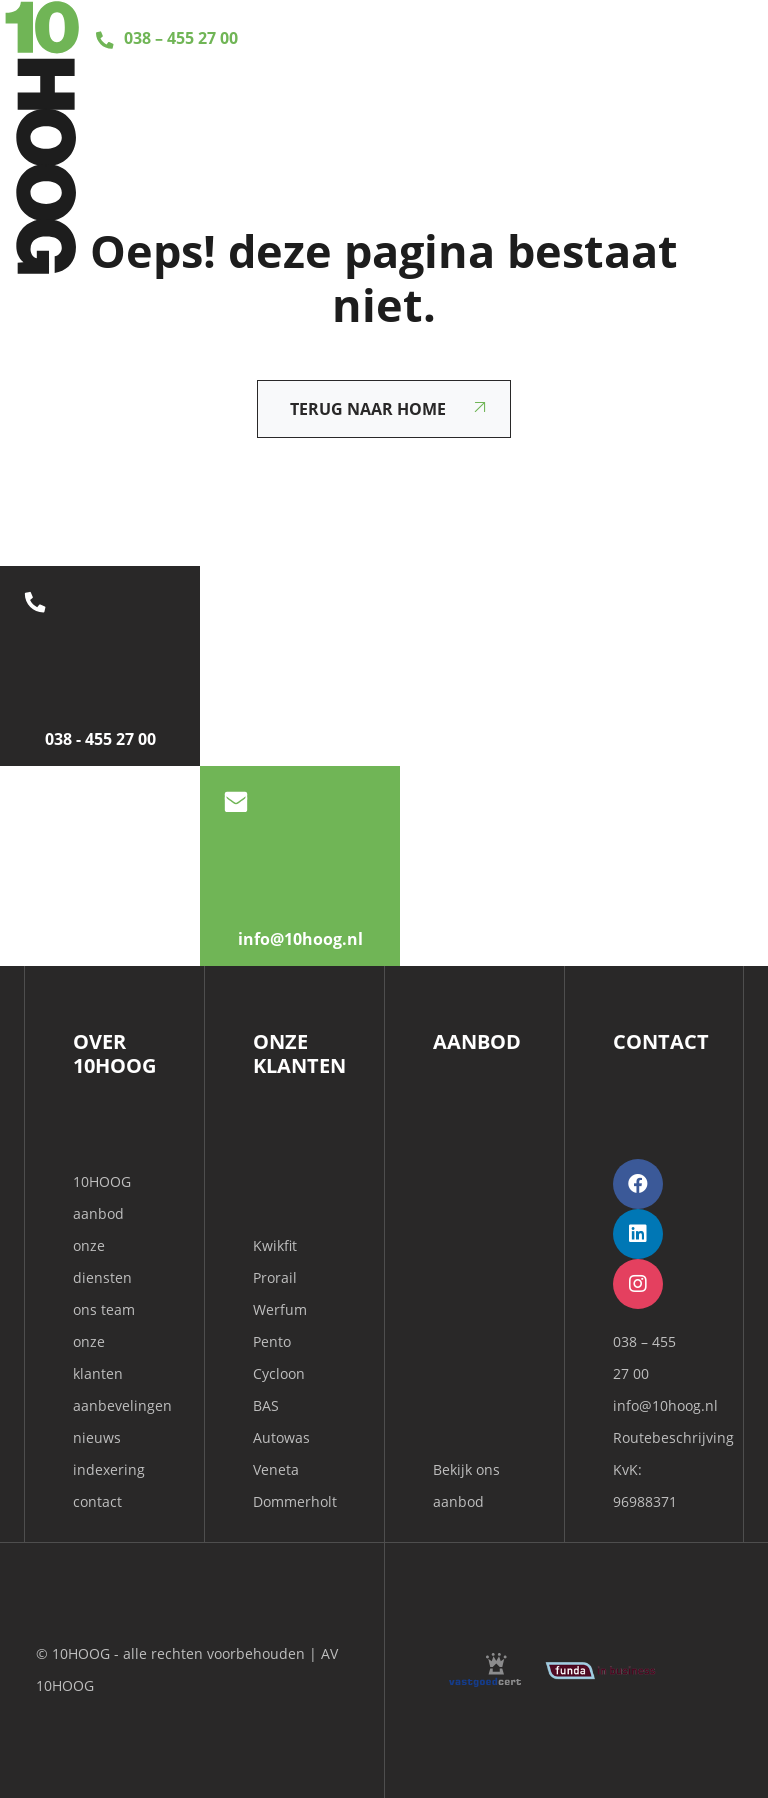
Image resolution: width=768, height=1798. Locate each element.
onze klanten (98, 1357)
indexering (109, 1469)
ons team (104, 1309)
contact (97, 1501)
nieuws (97, 1437)
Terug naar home (368, 409)
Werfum (280, 1309)
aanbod (98, 1213)
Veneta (276, 1469)
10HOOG (102, 1181)
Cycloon (279, 1373)
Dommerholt (295, 1501)
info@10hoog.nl (665, 1405)
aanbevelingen (114, 1405)
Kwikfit (275, 1245)
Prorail (275, 1277)
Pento (272, 1341)
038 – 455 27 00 (164, 38)
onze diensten (102, 1261)
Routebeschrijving (673, 1437)
